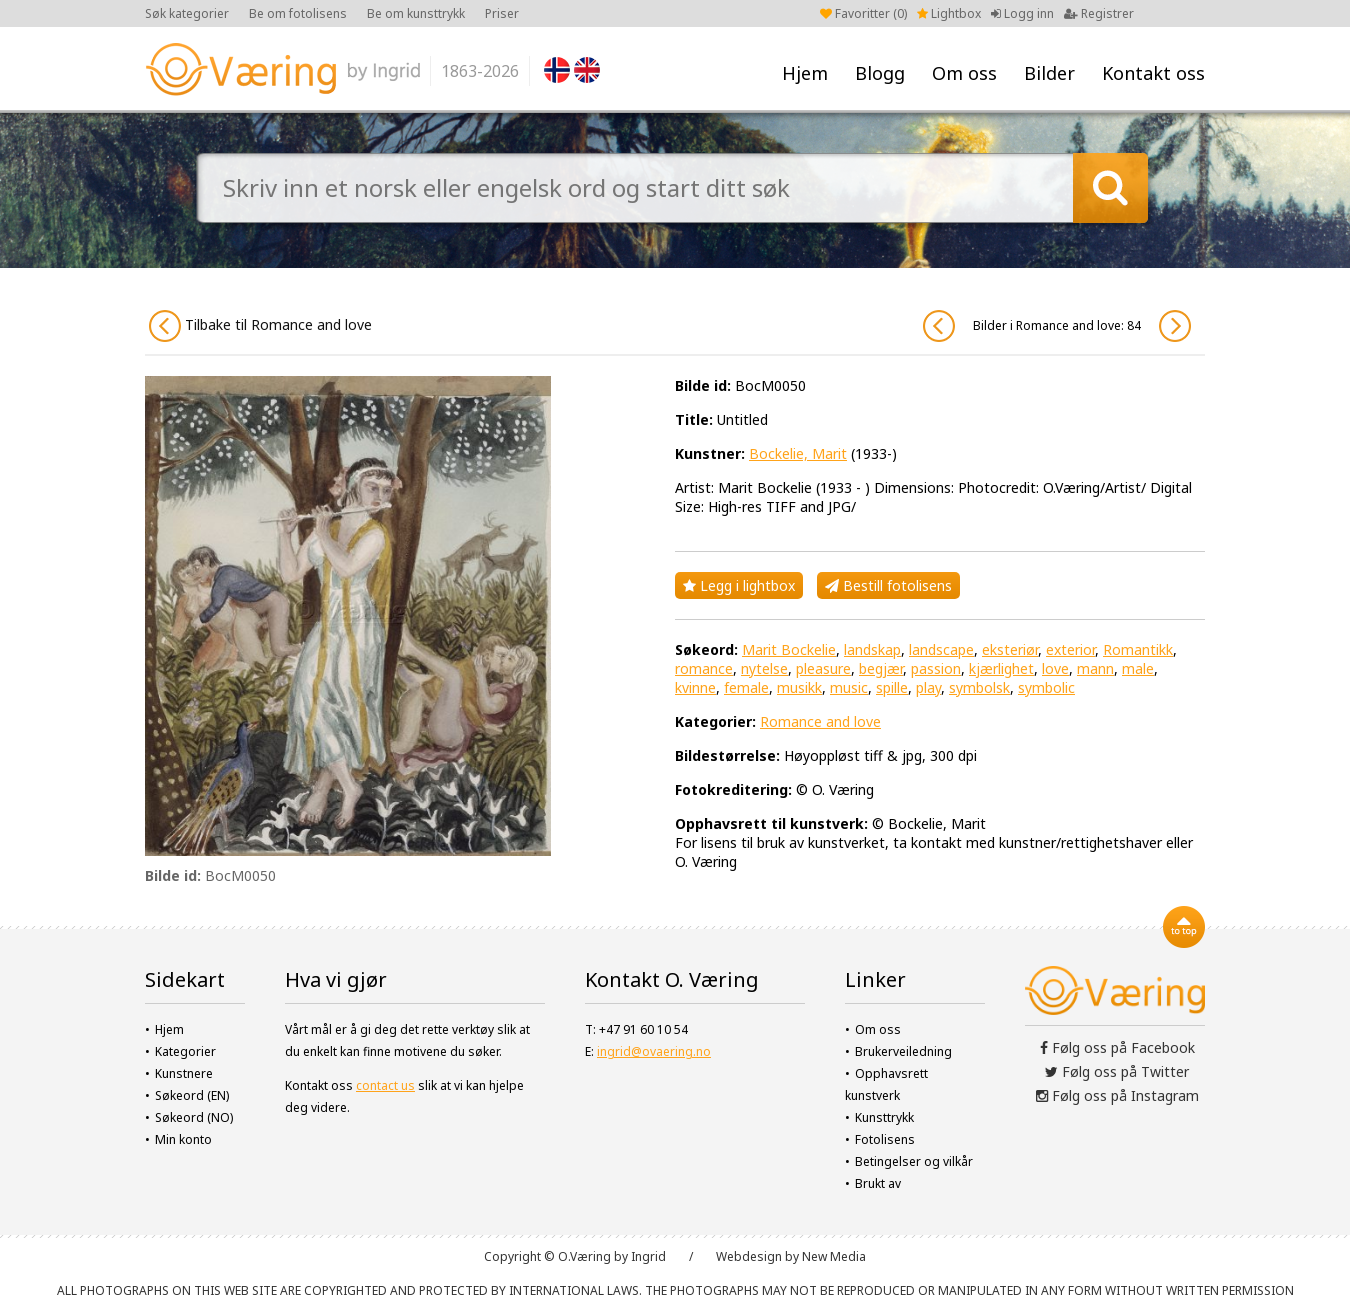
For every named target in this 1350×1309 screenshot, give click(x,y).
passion (936, 668)
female (746, 687)
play (928, 687)
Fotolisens (885, 1139)
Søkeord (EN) (192, 1095)
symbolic (1046, 687)
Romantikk (1138, 649)
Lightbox (949, 13)
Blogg (880, 73)
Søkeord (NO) (194, 1117)
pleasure (823, 668)
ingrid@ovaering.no (654, 1051)
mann (1095, 668)
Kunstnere (184, 1073)
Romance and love (820, 721)
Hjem (805, 73)
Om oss (964, 73)
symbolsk (979, 687)
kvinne (695, 687)
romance (704, 668)
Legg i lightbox (739, 585)
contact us (385, 1085)
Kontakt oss (1153, 73)
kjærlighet (1001, 668)
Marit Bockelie (789, 649)
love (1055, 668)
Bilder (1049, 73)
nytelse (764, 668)
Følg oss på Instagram (1117, 1095)
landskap (872, 649)
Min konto (183, 1139)
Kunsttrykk (884, 1117)
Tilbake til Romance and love (260, 326)
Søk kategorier (187, 13)
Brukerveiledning (903, 1051)
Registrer (1099, 13)
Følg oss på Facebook (1117, 1047)
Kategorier (185, 1051)
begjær (881, 668)
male (1138, 668)
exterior (1070, 649)
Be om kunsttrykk (416, 13)
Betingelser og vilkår (914, 1161)
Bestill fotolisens (888, 585)
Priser (502, 13)
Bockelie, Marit (798, 453)
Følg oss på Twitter (1117, 1071)
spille (892, 687)
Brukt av (878, 1183)
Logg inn (1022, 13)
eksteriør (1010, 649)
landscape (941, 649)
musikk (799, 687)
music (849, 687)
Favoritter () (863, 13)
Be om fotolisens (298, 13)
